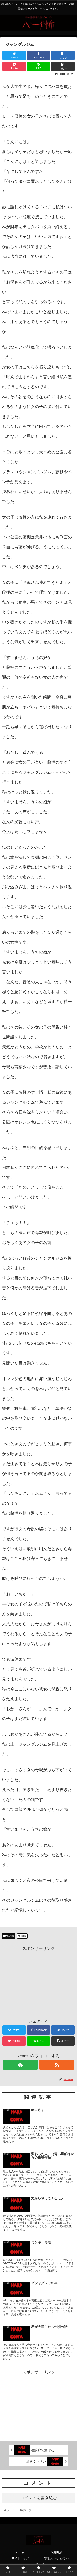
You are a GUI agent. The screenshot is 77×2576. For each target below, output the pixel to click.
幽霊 (23, 1935)
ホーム (20, 2552)
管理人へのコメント (57, 2558)
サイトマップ (20, 2558)
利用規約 (57, 2552)
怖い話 (10, 1935)
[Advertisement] (38, 1981)
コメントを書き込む (38, 2498)
